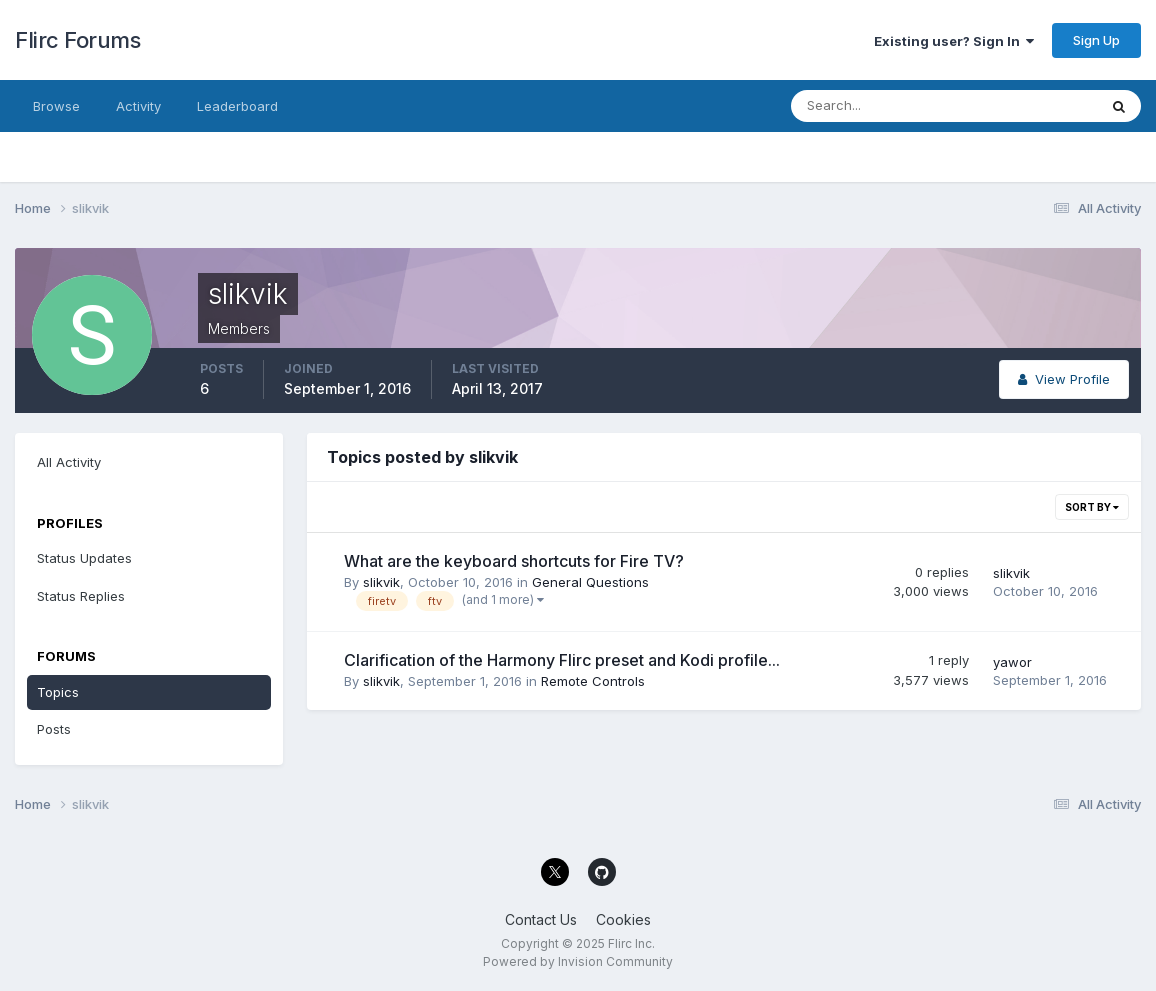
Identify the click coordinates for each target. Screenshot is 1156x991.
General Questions (590, 582)
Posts (54, 729)
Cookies (623, 919)
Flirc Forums (77, 40)
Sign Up (1096, 40)
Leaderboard (237, 106)
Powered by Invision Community (578, 961)
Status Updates (84, 558)
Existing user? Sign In (954, 41)
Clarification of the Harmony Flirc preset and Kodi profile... (562, 660)
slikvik (381, 582)
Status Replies (81, 596)
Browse (56, 106)
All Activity (69, 462)
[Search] (879, 106)
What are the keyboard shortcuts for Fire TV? (514, 561)
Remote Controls (593, 681)
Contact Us (541, 919)
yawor (1012, 662)
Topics (58, 692)
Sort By (1092, 507)
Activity (138, 106)
